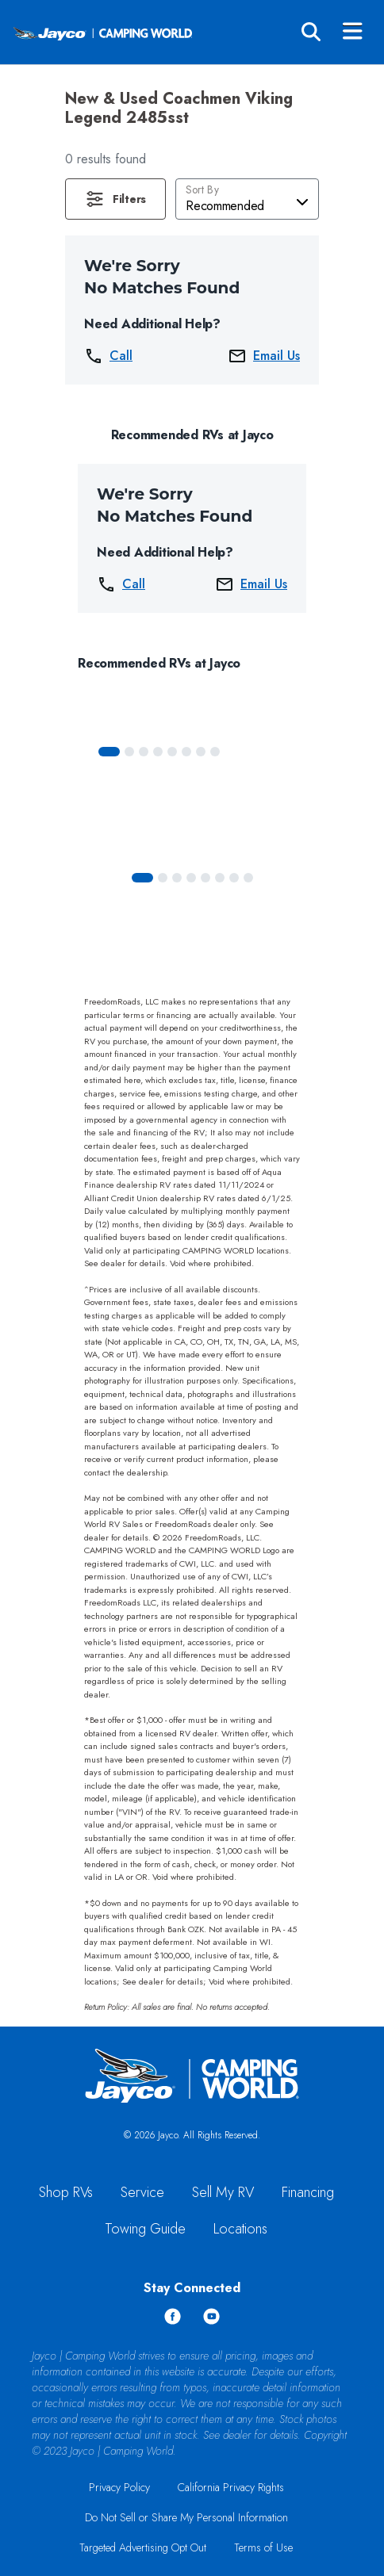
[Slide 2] (143, 751)
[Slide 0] (109, 751)
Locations (240, 2228)
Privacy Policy (119, 2487)
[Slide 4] (172, 751)
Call (108, 356)
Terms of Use (263, 2547)
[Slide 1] (129, 751)
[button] (115, 199)
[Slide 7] (215, 751)
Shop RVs (66, 2192)
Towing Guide (145, 2228)
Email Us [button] (264, 356)
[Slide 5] (186, 751)
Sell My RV (223, 2192)
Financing (308, 2192)
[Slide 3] (158, 751)
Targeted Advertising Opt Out (142, 2547)
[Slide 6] (200, 751)
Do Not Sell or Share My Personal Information (186, 2517)
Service (142, 2192)
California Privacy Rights (231, 2487)
